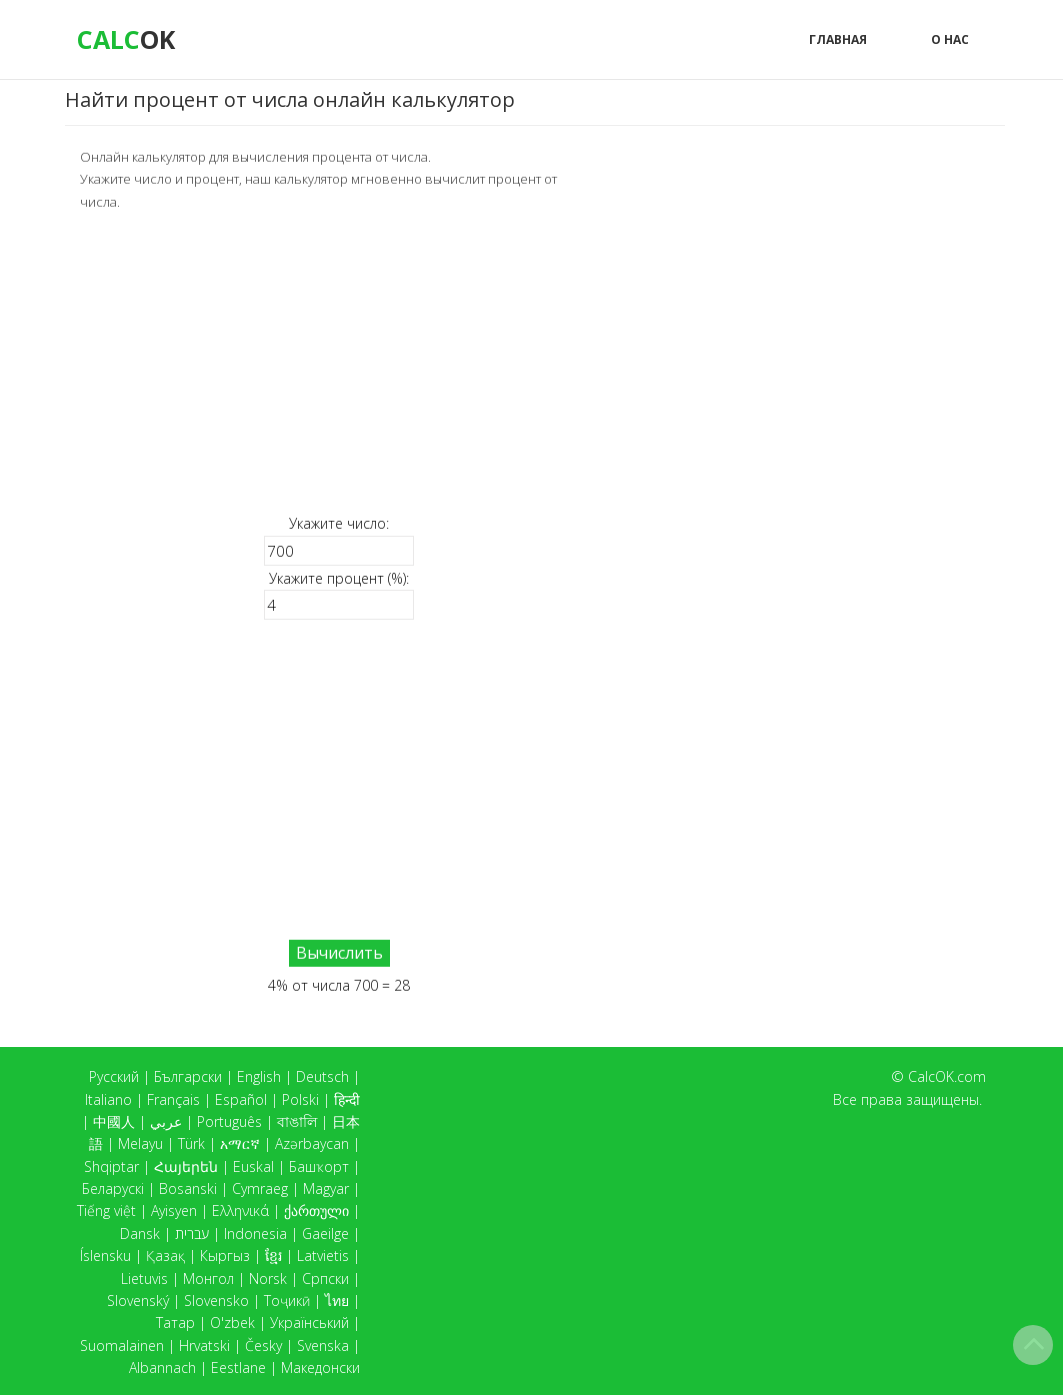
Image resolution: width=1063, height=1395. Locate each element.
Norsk (268, 1278)
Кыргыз (225, 1255)
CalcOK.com (947, 1076)
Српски (325, 1278)
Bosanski (188, 1188)
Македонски (320, 1367)
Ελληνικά (240, 1210)
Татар (175, 1322)
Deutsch (322, 1076)
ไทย (337, 1300)
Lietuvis (144, 1278)
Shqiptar (111, 1166)
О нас (950, 39)
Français (173, 1099)
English (259, 1076)
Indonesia (255, 1233)
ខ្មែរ (273, 1255)
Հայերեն (186, 1166)
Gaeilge (325, 1233)
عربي (166, 1121)
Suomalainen (122, 1345)
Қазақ (165, 1255)
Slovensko (216, 1300)
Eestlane (238, 1367)
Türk (191, 1143)
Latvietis (323, 1255)
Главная (838, 39)
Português (229, 1121)
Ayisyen (174, 1210)
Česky (263, 1345)
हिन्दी (347, 1099)
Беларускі (113, 1188)
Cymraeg (260, 1188)
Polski (300, 1099)
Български (188, 1076)
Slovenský (138, 1300)
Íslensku (105, 1255)
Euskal (253, 1166)
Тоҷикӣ (287, 1300)
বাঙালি (297, 1121)
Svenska (323, 1345)
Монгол (208, 1278)
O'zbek (232, 1322)
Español (241, 1099)
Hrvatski (204, 1345)
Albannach (162, 1367)
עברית (192, 1233)
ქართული (316, 1210)
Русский (114, 1076)
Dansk (140, 1233)
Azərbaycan (312, 1143)
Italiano (108, 1099)
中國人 (114, 1121)
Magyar (326, 1188)
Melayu (140, 1143)
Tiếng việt (106, 1210)
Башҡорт (319, 1166)
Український (309, 1322)
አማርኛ (240, 1143)
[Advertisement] (339, 362)
